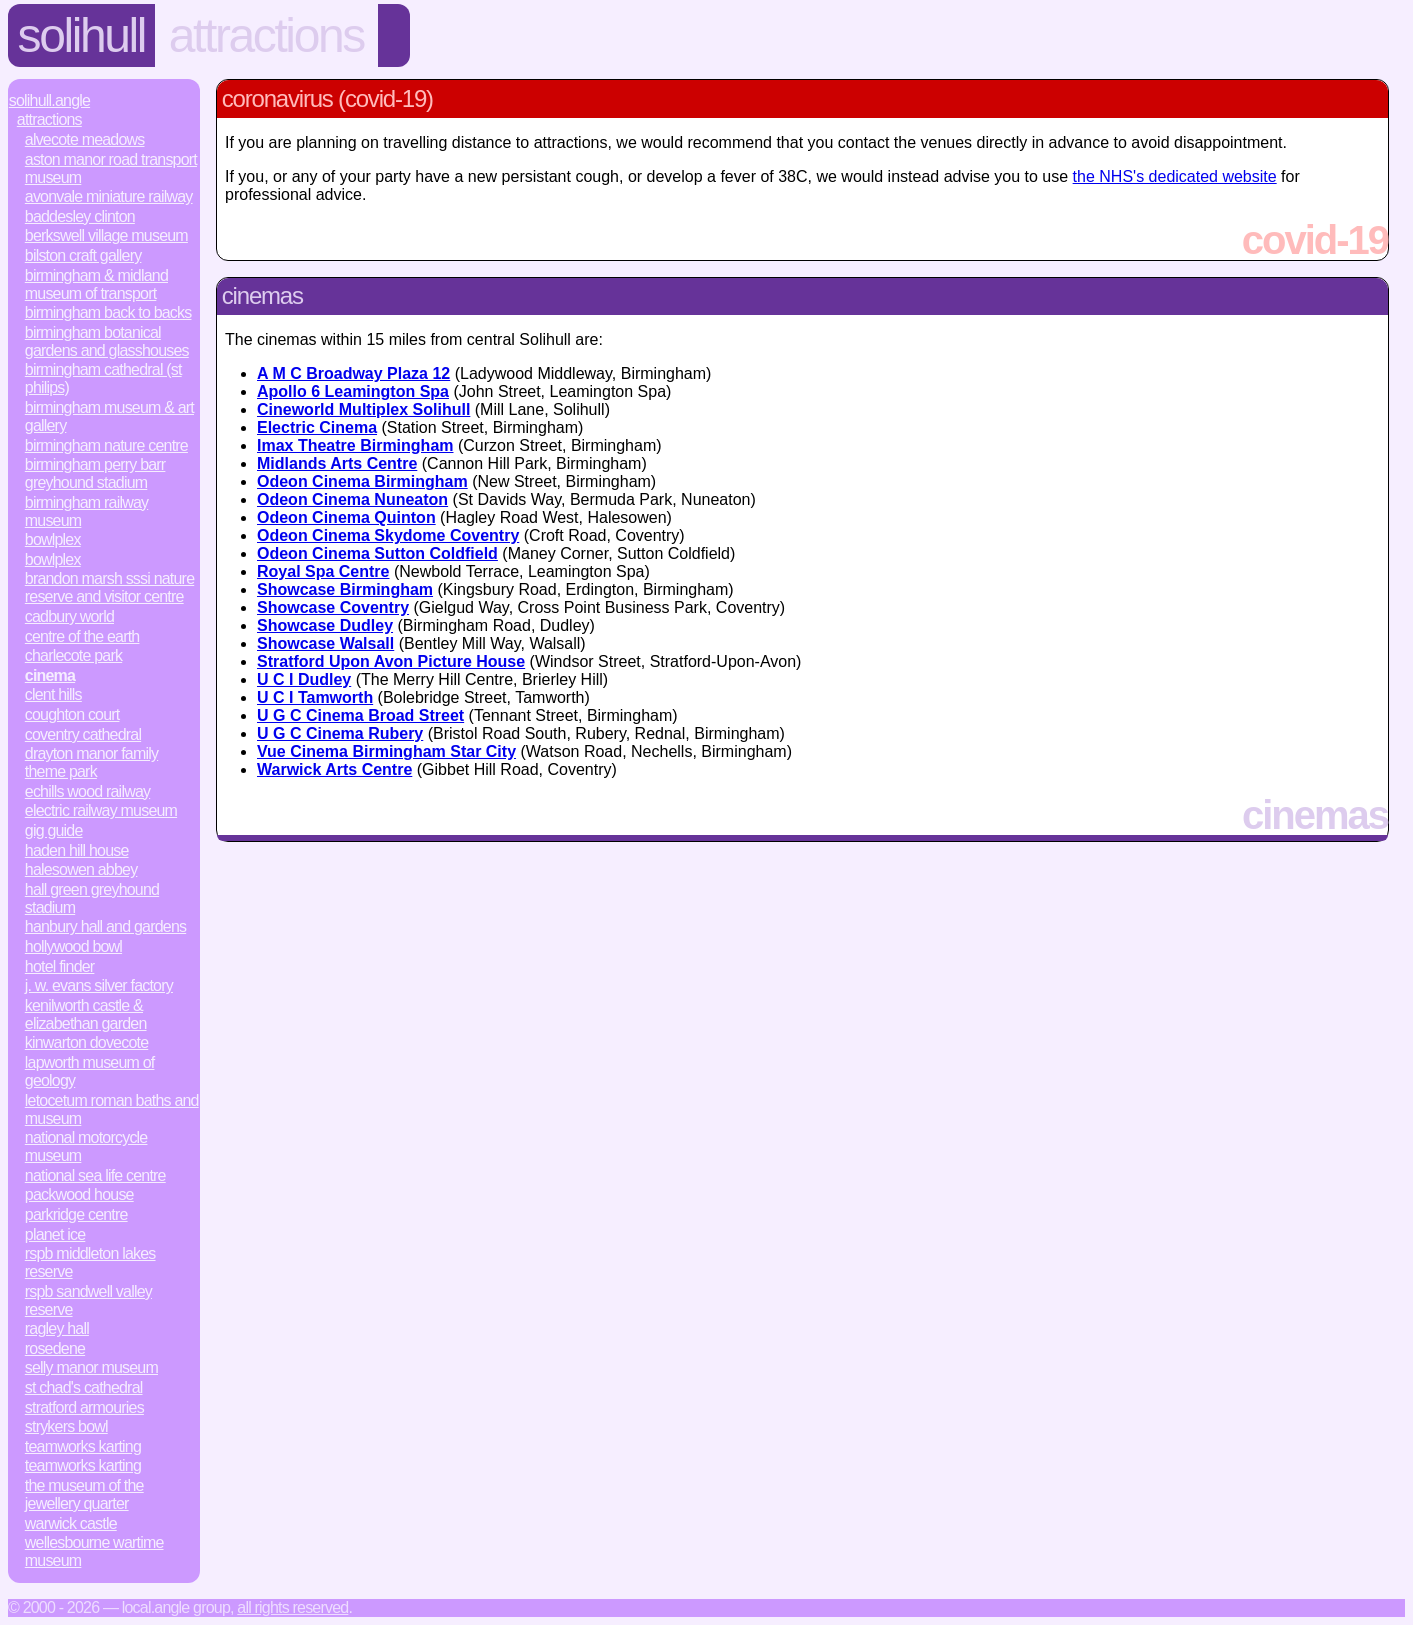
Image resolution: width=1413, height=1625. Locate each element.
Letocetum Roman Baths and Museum (112, 1109)
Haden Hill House (77, 850)
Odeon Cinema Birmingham (362, 481)
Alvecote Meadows (85, 139)
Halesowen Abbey (81, 869)
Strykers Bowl (66, 1426)
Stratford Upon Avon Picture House (391, 661)
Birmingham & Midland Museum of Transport (96, 284)
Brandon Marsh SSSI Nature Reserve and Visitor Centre (109, 587)
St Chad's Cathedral (84, 1387)
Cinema (50, 675)
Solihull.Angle (49, 100)
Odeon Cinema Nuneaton (352, 499)
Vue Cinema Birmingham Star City (386, 751)
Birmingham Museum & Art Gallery (109, 416)
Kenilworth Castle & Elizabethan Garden (86, 1014)
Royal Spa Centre (323, 571)
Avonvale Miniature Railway (109, 196)
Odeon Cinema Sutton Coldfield (377, 553)
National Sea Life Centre (95, 1175)
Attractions (266, 35)
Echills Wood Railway (87, 791)
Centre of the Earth (82, 636)
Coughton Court (72, 714)
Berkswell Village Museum (106, 235)
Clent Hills (53, 694)
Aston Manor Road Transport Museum (111, 168)
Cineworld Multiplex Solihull (363, 409)
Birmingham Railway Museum (86, 511)
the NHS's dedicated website (1175, 176)
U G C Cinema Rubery (340, 733)
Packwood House (79, 1194)
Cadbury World (69, 616)
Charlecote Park (73, 655)
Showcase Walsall (325, 643)
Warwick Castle (71, 1523)
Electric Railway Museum (101, 810)
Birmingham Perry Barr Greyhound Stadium (95, 473)
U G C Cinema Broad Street (360, 715)
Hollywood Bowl (73, 946)
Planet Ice (55, 1234)
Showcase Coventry (333, 607)
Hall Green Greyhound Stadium (92, 898)
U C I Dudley (304, 679)
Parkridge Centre (76, 1214)
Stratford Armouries (84, 1407)
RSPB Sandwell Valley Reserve (88, 1300)
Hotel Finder (60, 966)
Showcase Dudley (325, 625)
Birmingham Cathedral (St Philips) (103, 378)
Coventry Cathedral (83, 734)
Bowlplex (53, 539)
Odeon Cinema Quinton (346, 517)
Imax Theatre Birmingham (355, 445)
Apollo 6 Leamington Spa (353, 391)
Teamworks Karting (83, 1446)
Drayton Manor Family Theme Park (91, 762)
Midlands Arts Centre (337, 463)
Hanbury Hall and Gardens (105, 926)
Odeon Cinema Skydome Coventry (388, 535)
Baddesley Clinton (80, 216)
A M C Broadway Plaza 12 (353, 373)
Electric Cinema (317, 427)
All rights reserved (292, 1607)
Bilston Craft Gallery (83, 255)
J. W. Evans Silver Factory (99, 985)
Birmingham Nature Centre (106, 445)
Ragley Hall (57, 1328)
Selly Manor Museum (91, 1367)
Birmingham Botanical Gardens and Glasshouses (107, 341)
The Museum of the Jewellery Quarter (84, 1494)
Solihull (82, 35)
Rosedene (55, 1348)
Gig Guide (54, 830)
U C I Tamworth (315, 697)
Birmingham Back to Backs (108, 312)
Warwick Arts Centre (334, 769)
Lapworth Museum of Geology (90, 1071)
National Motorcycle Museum (86, 1146)
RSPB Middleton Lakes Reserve (90, 1262)
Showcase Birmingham (345, 589)
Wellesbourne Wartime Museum (94, 1551)
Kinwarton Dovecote (86, 1042)
